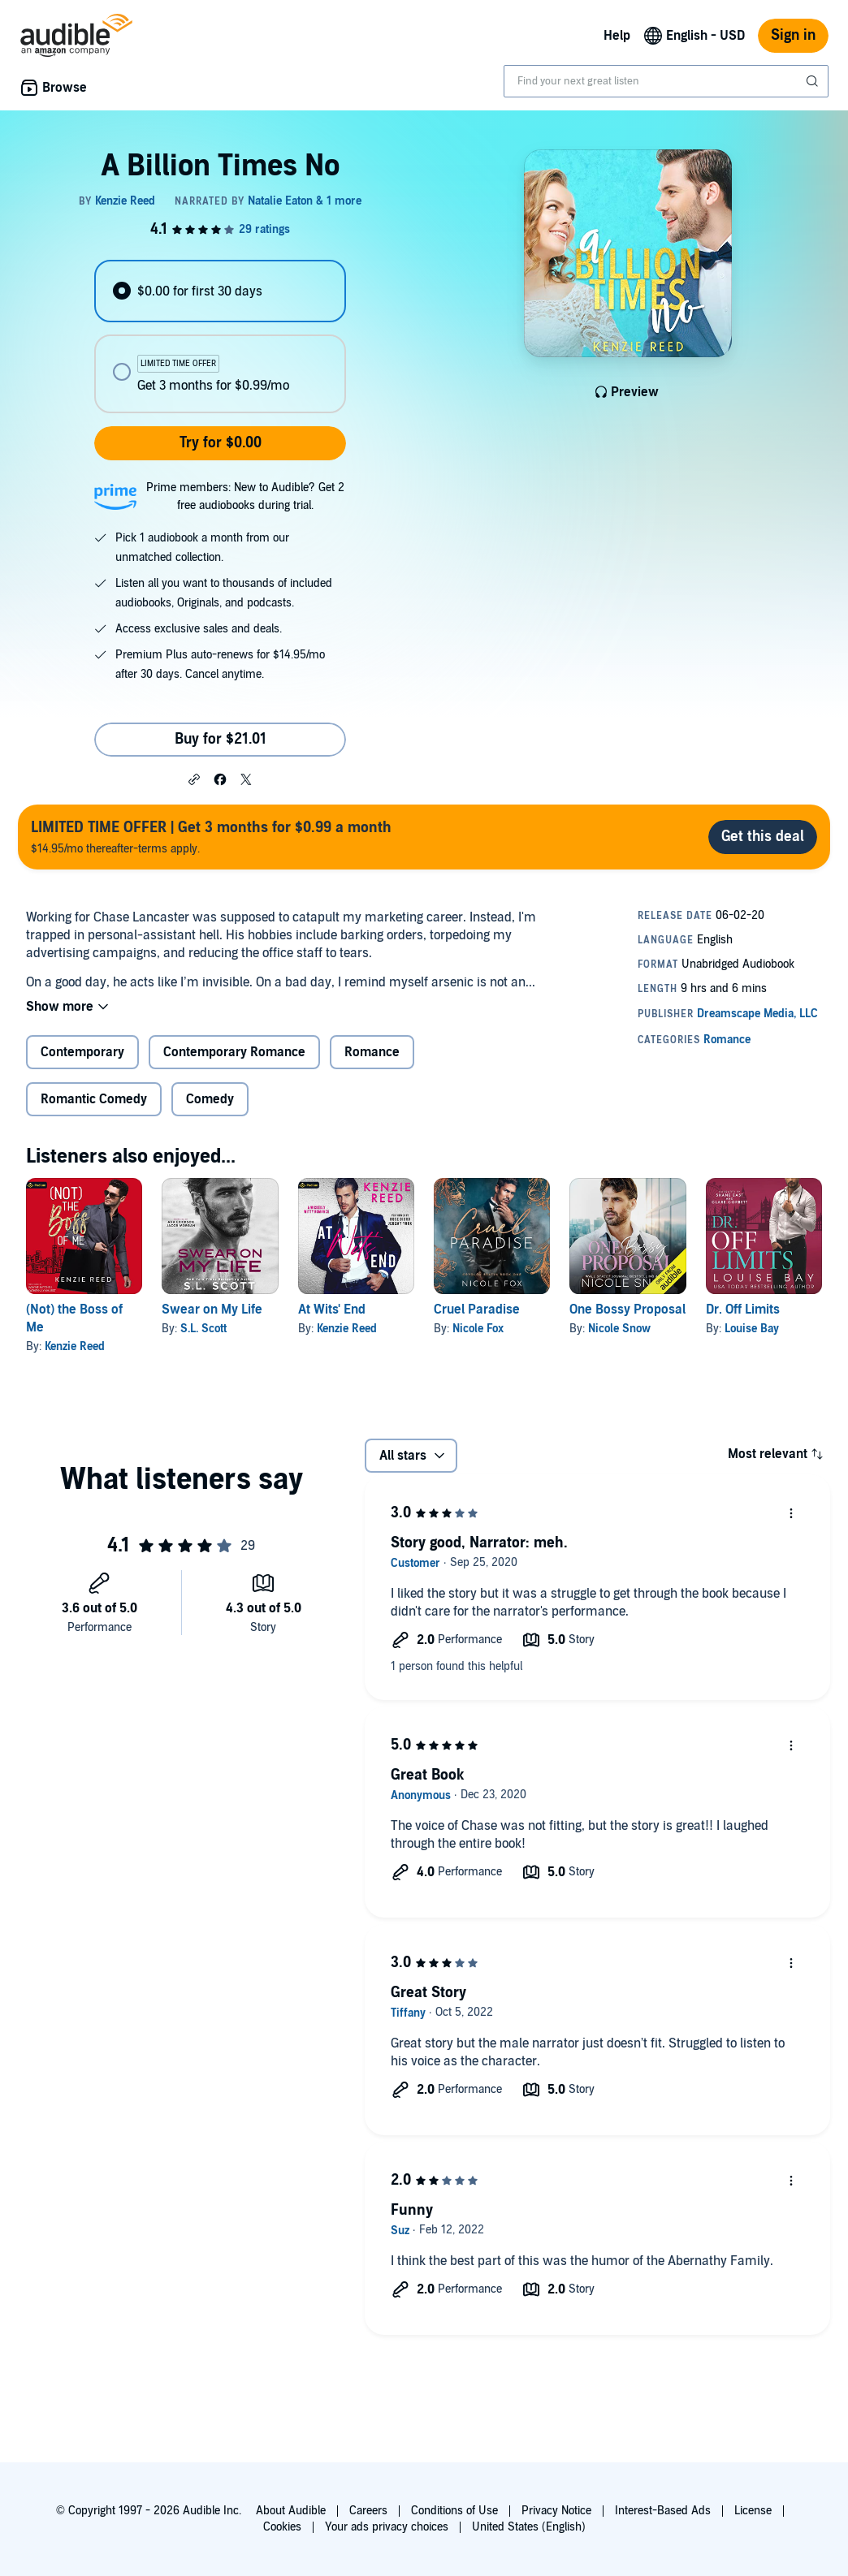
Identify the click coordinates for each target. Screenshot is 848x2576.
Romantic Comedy (94, 1099)
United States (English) (529, 2527)
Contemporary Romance (234, 1052)
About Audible (291, 2511)
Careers (368, 2511)
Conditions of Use (454, 2511)
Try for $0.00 (221, 442)
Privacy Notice (556, 2511)
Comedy (210, 1099)
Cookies (282, 2527)
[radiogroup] (220, 336)
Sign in (793, 35)
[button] (194, 778)
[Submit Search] (814, 81)
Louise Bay (752, 1328)
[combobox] (666, 81)
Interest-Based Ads (663, 2511)
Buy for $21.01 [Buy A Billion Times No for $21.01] (220, 739)
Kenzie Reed (75, 1346)
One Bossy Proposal (627, 1309)
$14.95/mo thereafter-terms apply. (211, 837)
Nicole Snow (619, 1328)
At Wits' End (332, 1309)
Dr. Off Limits (743, 1309)
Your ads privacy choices (386, 2527)
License (753, 2511)
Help (617, 36)
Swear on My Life (212, 1309)
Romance (372, 1052)
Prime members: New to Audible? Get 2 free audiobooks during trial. (245, 496)
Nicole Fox (478, 1328)
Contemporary (82, 1052)
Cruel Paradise (477, 1309)
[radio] (220, 291)
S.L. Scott (203, 1328)
